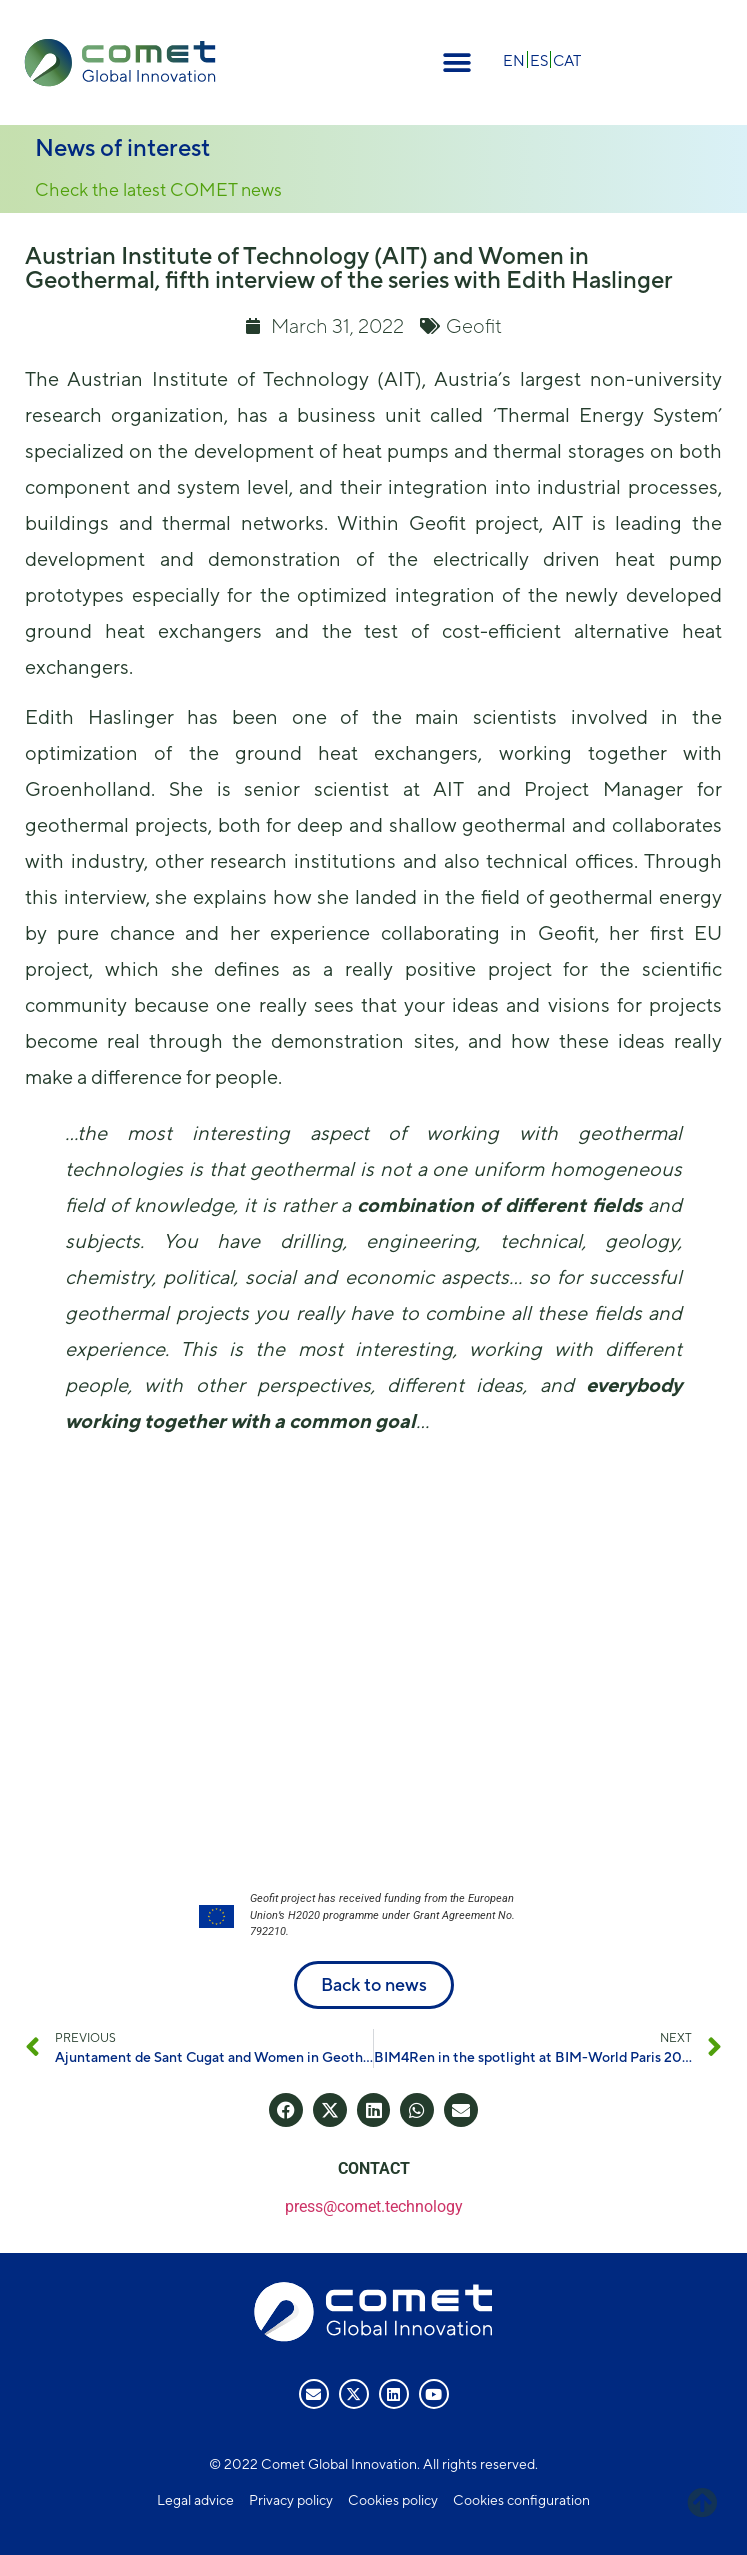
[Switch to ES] (539, 59)
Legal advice (195, 2500)
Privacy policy (291, 2500)
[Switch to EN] (514, 59)
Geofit (474, 325)
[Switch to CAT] (567, 59)
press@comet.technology (374, 2206)
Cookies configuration (521, 2500)
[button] (457, 62)
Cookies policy (393, 2500)
